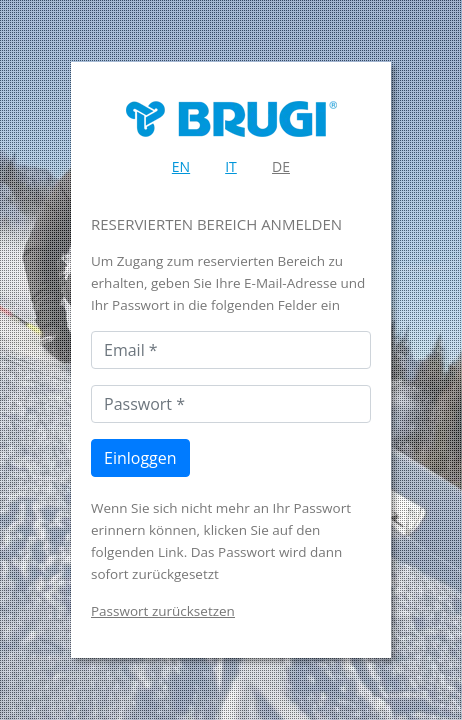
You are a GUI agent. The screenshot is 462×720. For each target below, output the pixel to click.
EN (181, 166)
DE (281, 166)
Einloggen (140, 458)
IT (231, 166)
